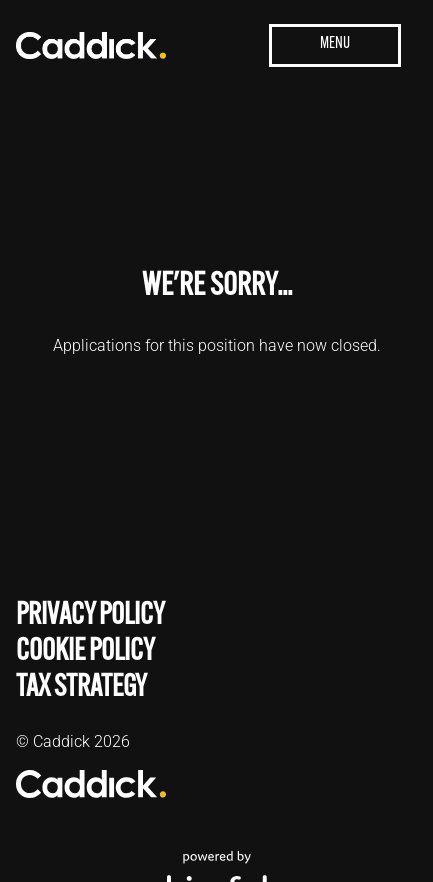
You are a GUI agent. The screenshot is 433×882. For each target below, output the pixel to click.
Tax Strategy (81, 685)
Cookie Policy (85, 649)
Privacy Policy (90, 613)
